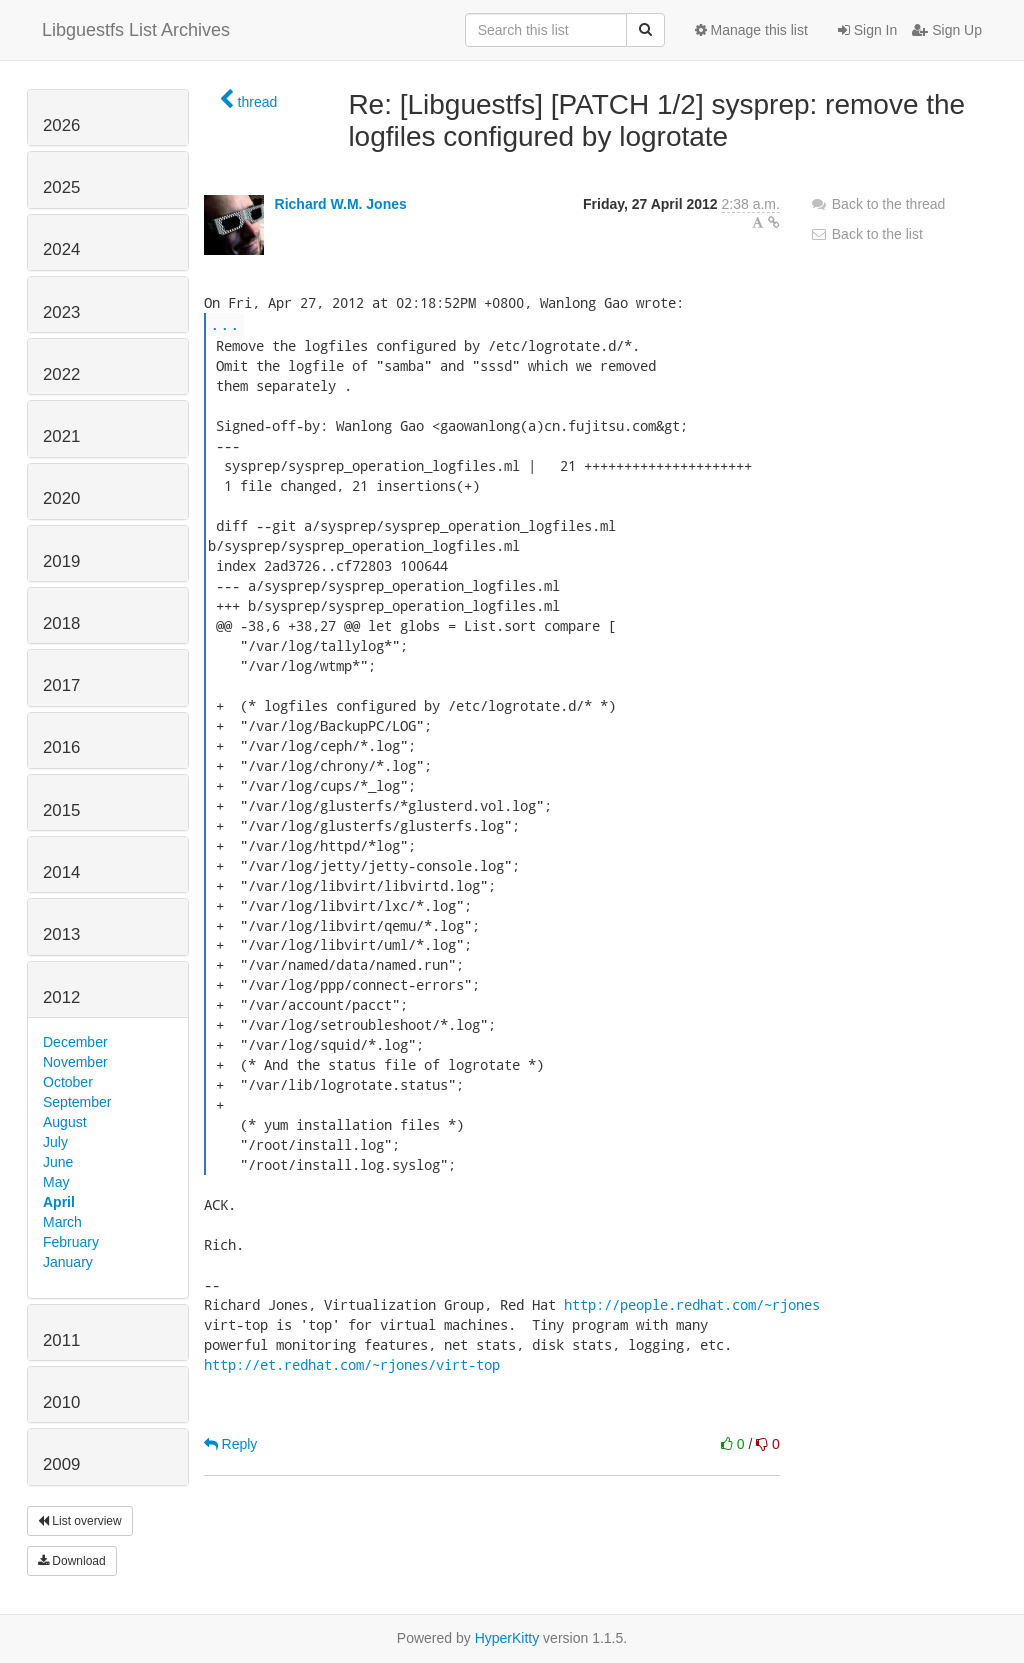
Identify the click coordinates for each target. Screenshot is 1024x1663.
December (75, 1042)
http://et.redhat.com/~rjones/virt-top (352, 1364)
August (65, 1122)
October (68, 1082)
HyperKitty (507, 1638)
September (77, 1102)
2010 (61, 1402)
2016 (61, 747)
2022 (61, 374)
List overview (80, 1521)
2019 (61, 561)
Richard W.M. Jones (341, 204)
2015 (61, 810)
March (62, 1222)
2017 (61, 685)
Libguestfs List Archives (136, 30)
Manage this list (751, 30)
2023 (61, 312)
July (55, 1142)
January (68, 1262)
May (56, 1182)
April (59, 1202)
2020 (61, 498)
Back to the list (866, 234)
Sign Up (947, 30)
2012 (61, 997)
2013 (61, 934)
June (58, 1162)
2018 (61, 623)
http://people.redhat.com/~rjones (692, 1304)
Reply (231, 1444)
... (225, 323)
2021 (61, 436)
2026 (61, 125)
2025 (61, 187)
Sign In (867, 30)
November (75, 1062)
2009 (61, 1464)
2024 (61, 249)
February (71, 1242)
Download (72, 1561)
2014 (61, 872)
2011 (61, 1340)
